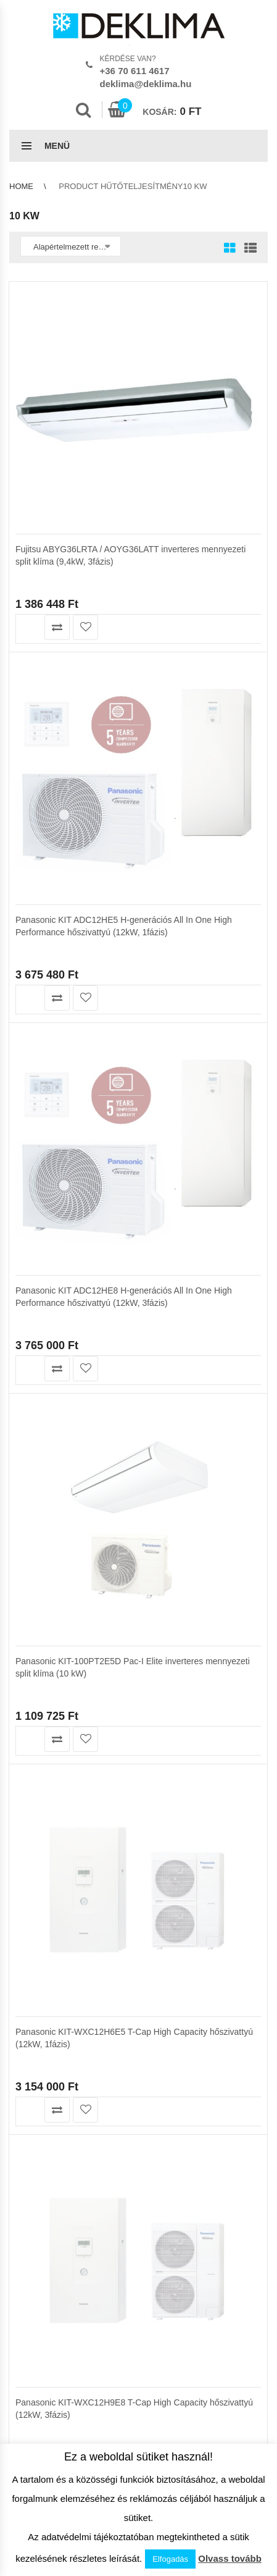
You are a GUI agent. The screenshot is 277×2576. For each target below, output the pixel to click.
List (247, 248)
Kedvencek (29, 1398)
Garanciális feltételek (46, 1500)
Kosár (19, 1385)
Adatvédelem (32, 1563)
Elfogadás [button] (170, 2559)
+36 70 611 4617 (135, 70)
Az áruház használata (47, 1461)
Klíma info (27, 1487)
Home (21, 186)
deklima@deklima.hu (146, 83)
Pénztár (23, 1411)
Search (83, 110)
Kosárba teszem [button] (28, 627)
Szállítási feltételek (42, 1474)
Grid (230, 248)
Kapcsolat (26, 1576)
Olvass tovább (230, 2558)
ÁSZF (19, 1550)
